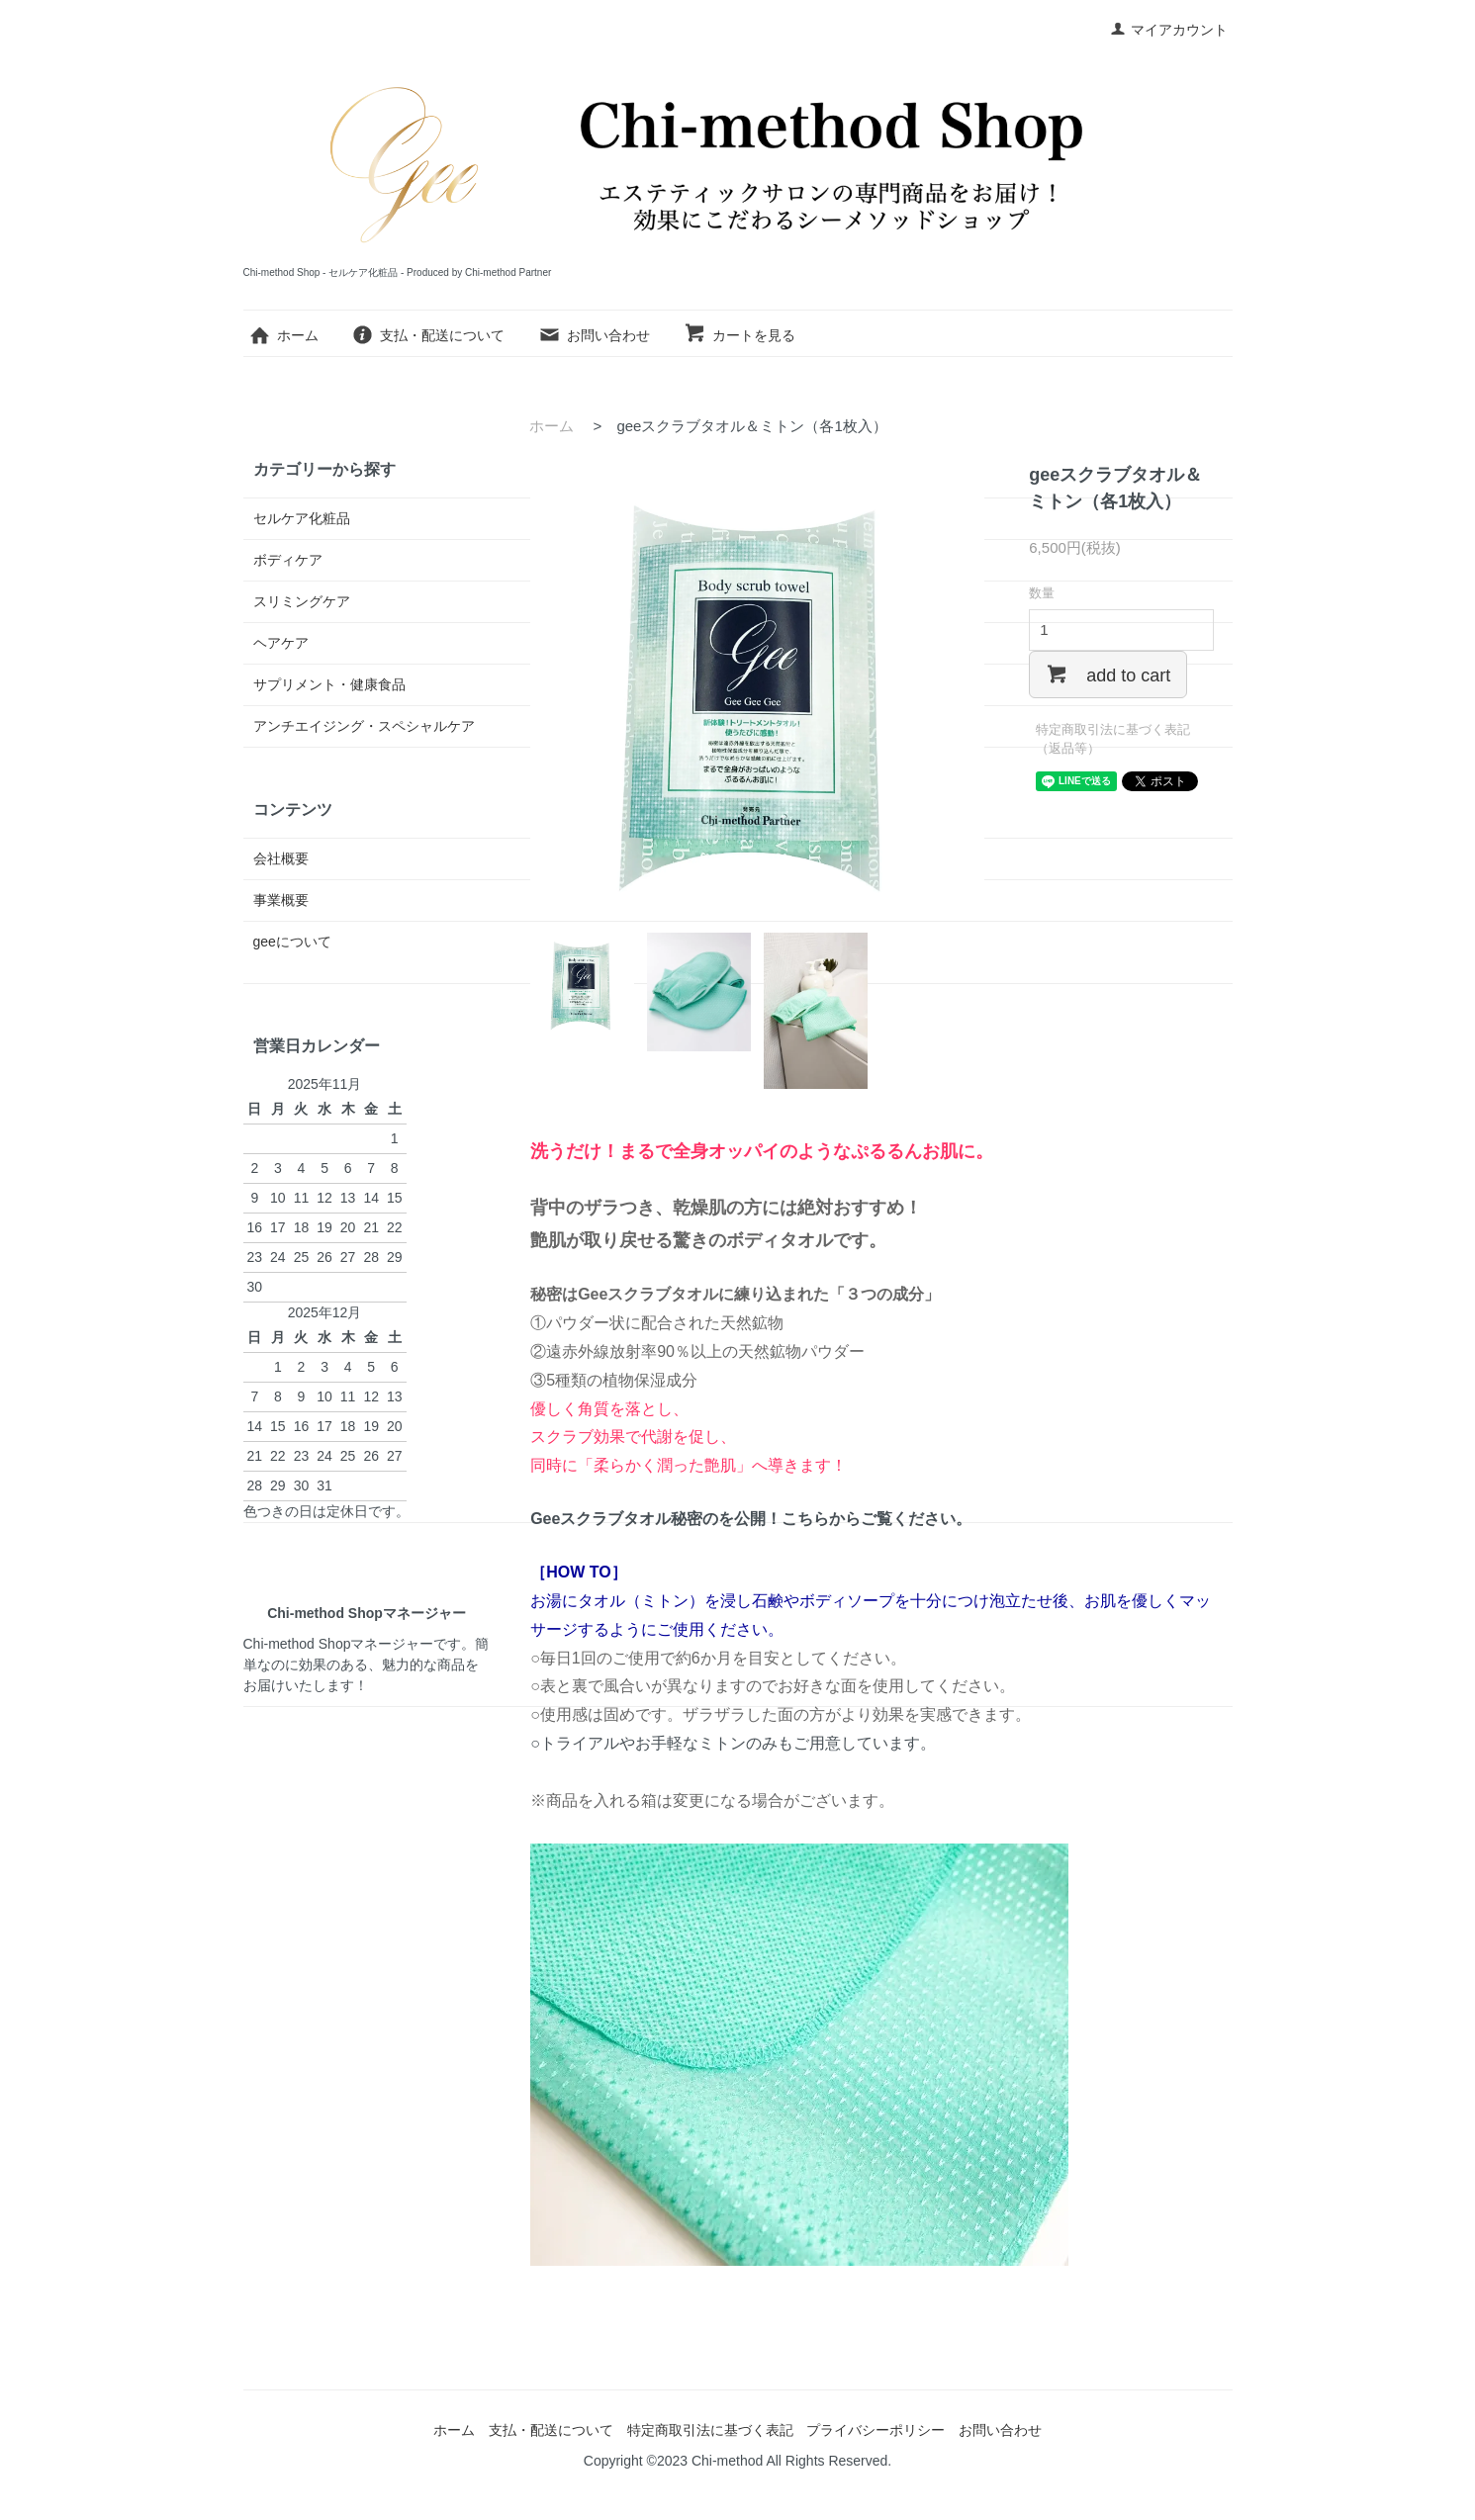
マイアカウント (1169, 30)
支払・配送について (428, 335)
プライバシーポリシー (875, 2430)
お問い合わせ (594, 335)
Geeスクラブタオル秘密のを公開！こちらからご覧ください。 (750, 1518)
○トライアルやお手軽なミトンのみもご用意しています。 (733, 1743)
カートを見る (739, 335)
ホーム (283, 335)
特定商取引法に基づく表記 (710, 2430)
